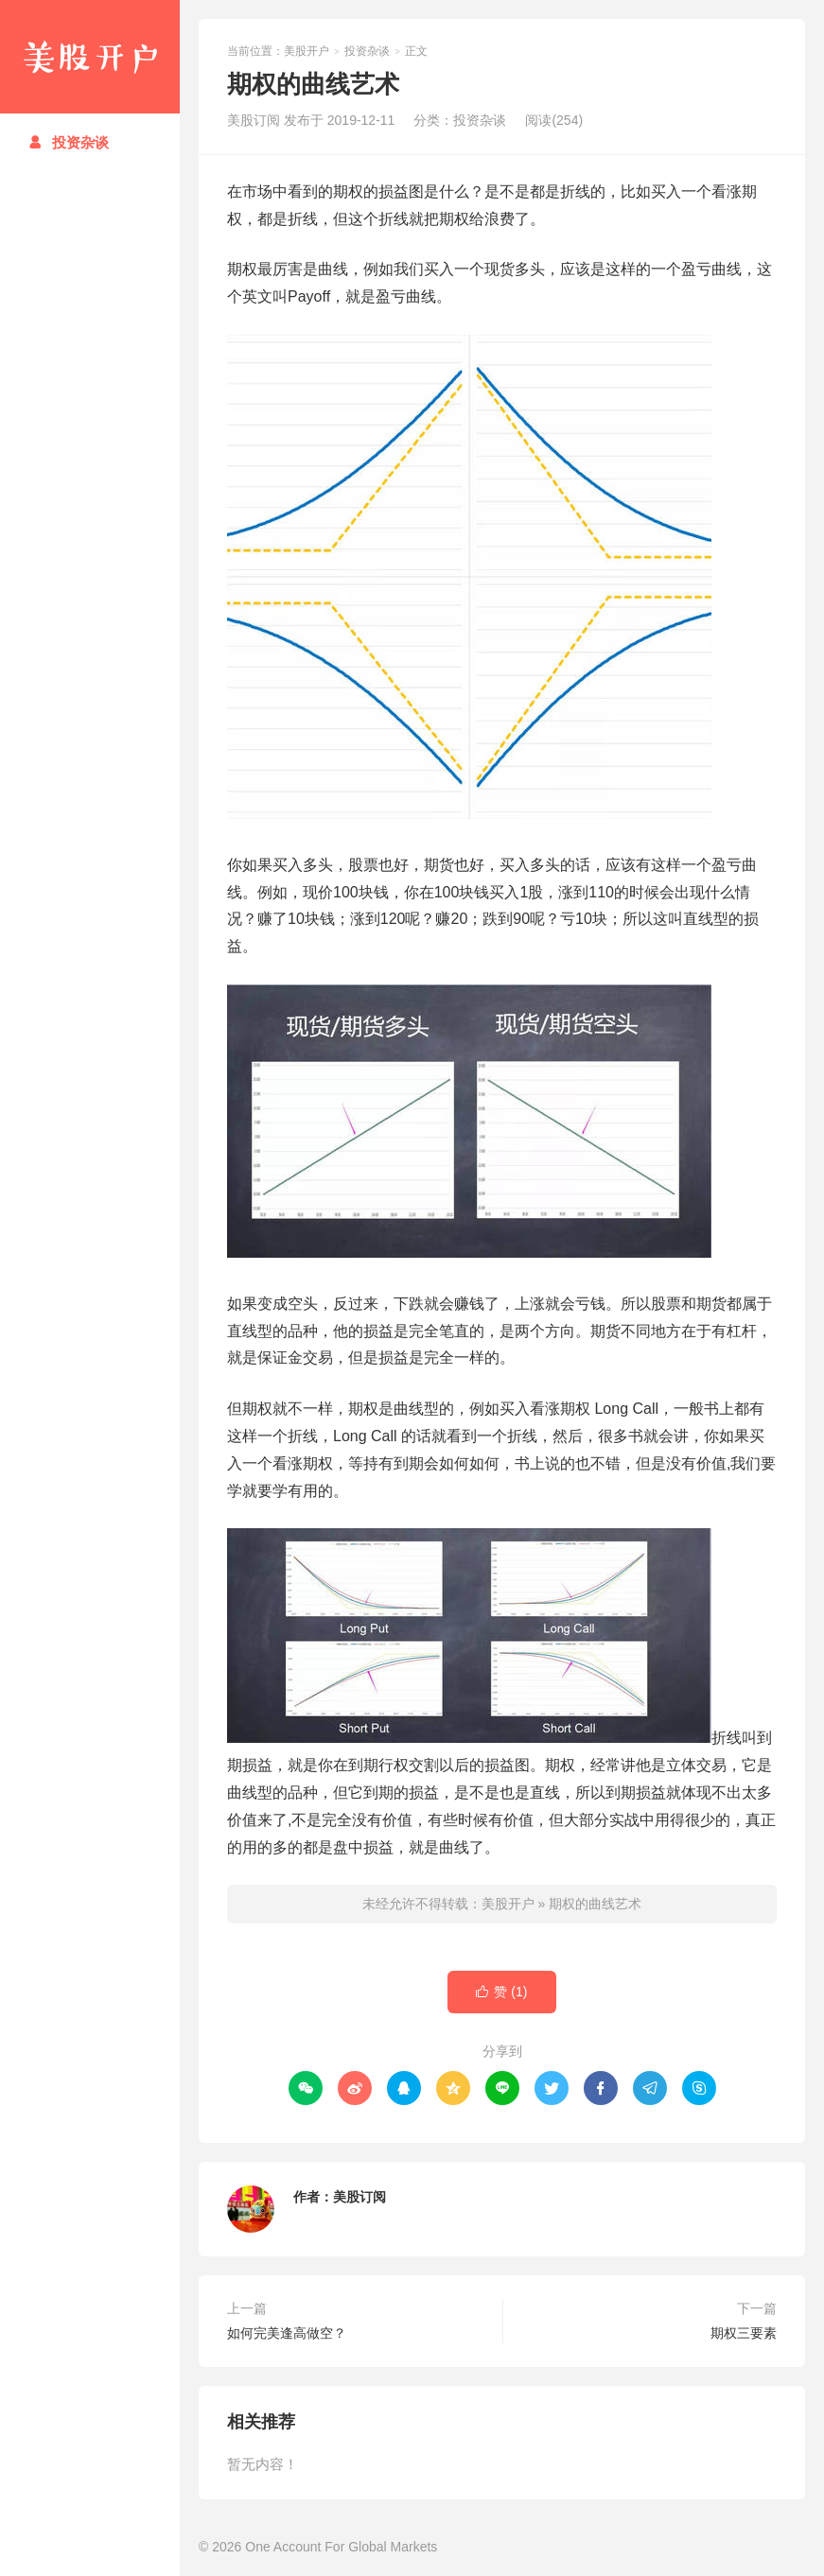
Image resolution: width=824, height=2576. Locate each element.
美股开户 (90, 56)
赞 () (501, 1992)
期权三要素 (743, 2333)
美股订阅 (359, 2196)
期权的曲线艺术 (595, 1903)
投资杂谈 (68, 142)
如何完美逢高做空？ (286, 2333)
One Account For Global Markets (341, 2546)
